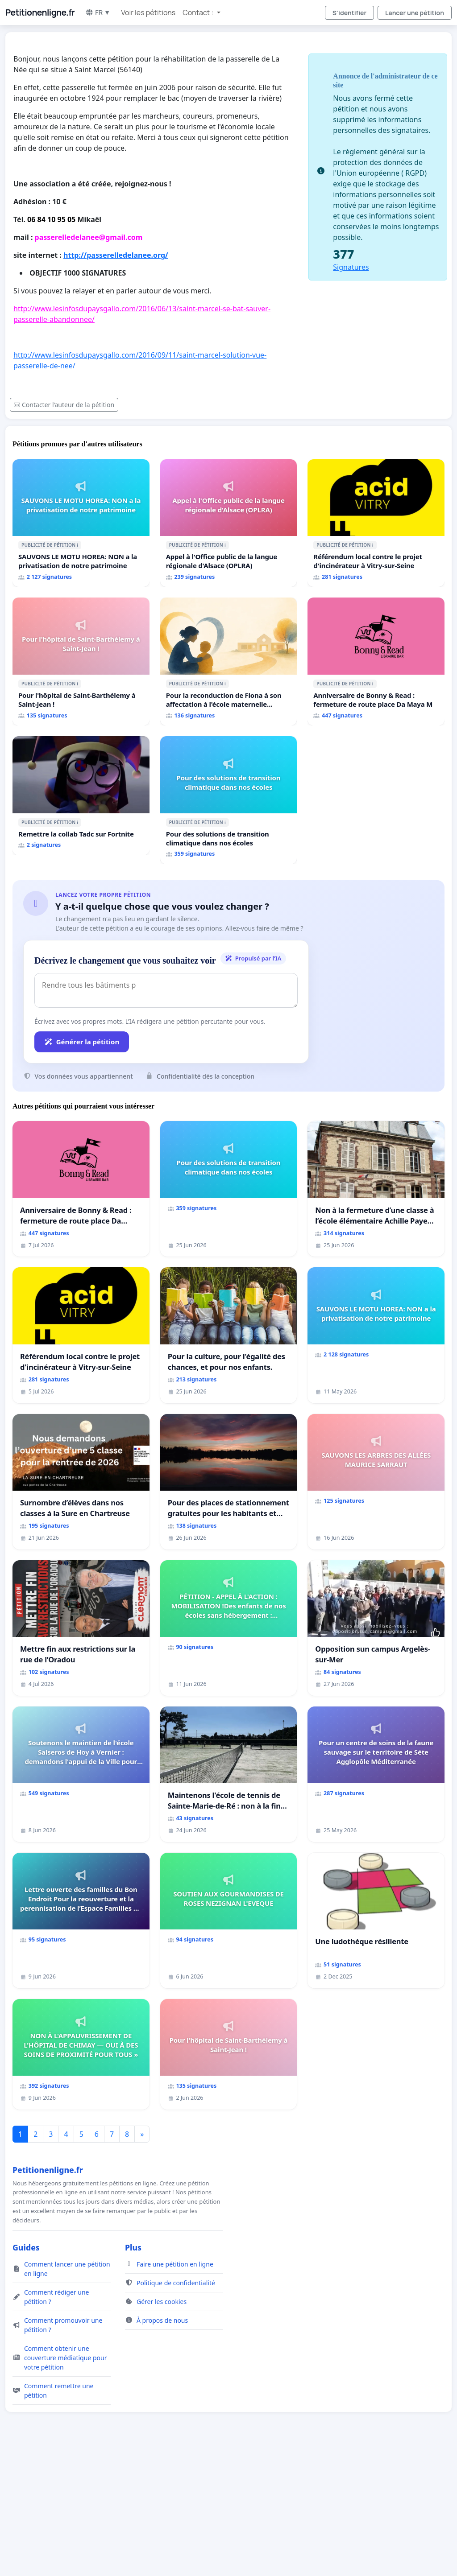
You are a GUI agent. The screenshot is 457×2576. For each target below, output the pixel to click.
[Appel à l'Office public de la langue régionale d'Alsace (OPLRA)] (228, 523)
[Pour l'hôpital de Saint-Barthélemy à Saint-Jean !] (81, 661)
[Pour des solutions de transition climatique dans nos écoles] (228, 800)
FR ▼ (97, 12)
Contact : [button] (199, 12)
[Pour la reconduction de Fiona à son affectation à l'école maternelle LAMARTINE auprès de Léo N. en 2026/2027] (228, 661)
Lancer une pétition (414, 12)
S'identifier (349, 12)
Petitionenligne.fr (40, 12)
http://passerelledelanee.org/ (115, 255)
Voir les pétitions (148, 12)
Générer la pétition (81, 1041)
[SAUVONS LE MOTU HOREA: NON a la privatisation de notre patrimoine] (81, 523)
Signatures (351, 267)
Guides (26, 2247)
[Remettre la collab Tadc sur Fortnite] (81, 795)
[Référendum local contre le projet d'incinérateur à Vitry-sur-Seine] (376, 523)
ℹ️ (77, 545)
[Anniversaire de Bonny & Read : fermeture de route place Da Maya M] (376, 661)
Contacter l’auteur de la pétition (64, 404)
